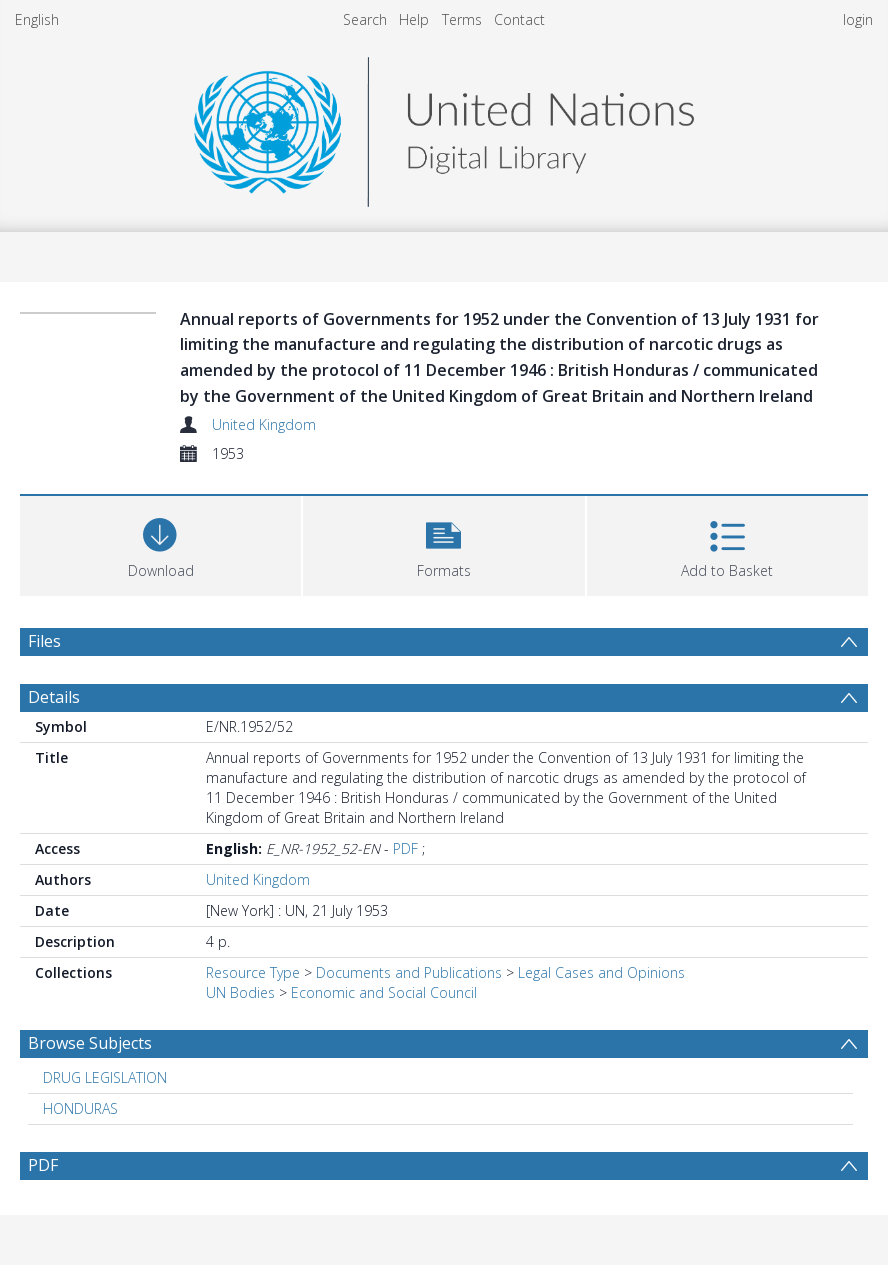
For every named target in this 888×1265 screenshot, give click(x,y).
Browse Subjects (90, 1043)
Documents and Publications (409, 972)
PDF (405, 848)
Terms (462, 19)
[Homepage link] (444, 126)
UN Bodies (240, 992)
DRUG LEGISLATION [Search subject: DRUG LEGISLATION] (105, 1077)
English (37, 19)
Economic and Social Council (384, 992)
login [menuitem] (858, 19)
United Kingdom (264, 424)
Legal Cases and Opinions (601, 972)
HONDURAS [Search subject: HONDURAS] (80, 1108)
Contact (519, 19)
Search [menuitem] (365, 19)
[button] (443, 543)
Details (54, 697)
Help (414, 19)
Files (44, 641)
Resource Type (253, 972)
